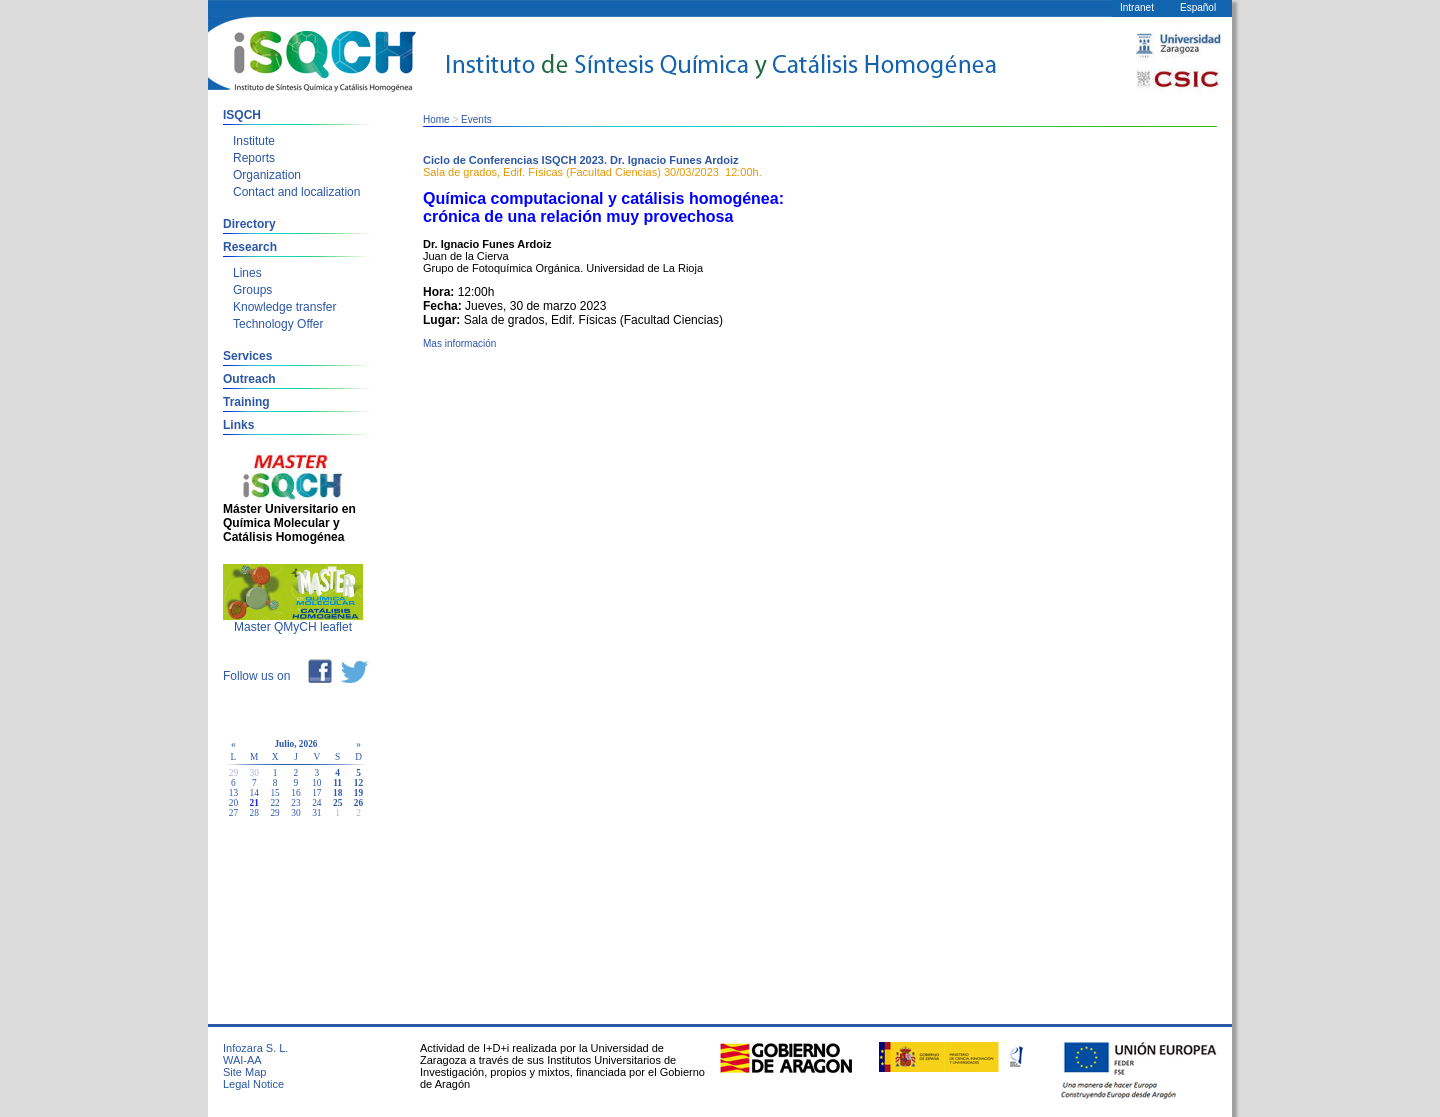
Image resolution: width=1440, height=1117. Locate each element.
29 (274, 813)
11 (337, 783)
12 (358, 783)
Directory (249, 224)
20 (233, 803)
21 (254, 803)
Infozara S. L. (255, 1048)
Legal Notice (253, 1084)
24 (316, 803)
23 (295, 803)
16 (295, 793)
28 (254, 813)
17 (316, 793)
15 (274, 793)
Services (247, 356)
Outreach (249, 379)
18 (337, 793)
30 (295, 813)
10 (316, 783)
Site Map (244, 1072)
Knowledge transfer (284, 307)
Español (1198, 7)
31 (316, 813)
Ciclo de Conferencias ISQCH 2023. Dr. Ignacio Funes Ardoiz (581, 160)
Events (476, 119)
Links (238, 425)
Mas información (459, 343)
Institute (254, 141)
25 (337, 803)
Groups (252, 290)
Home (436, 119)
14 (254, 793)
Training (246, 402)
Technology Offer (278, 324)
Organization (267, 175)
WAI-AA (242, 1060)
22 (274, 803)
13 (233, 793)
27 (233, 813)
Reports (254, 158)
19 (358, 793)
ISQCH (242, 115)
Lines (247, 273)
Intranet (1137, 7)
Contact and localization (296, 192)
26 (358, 803)
